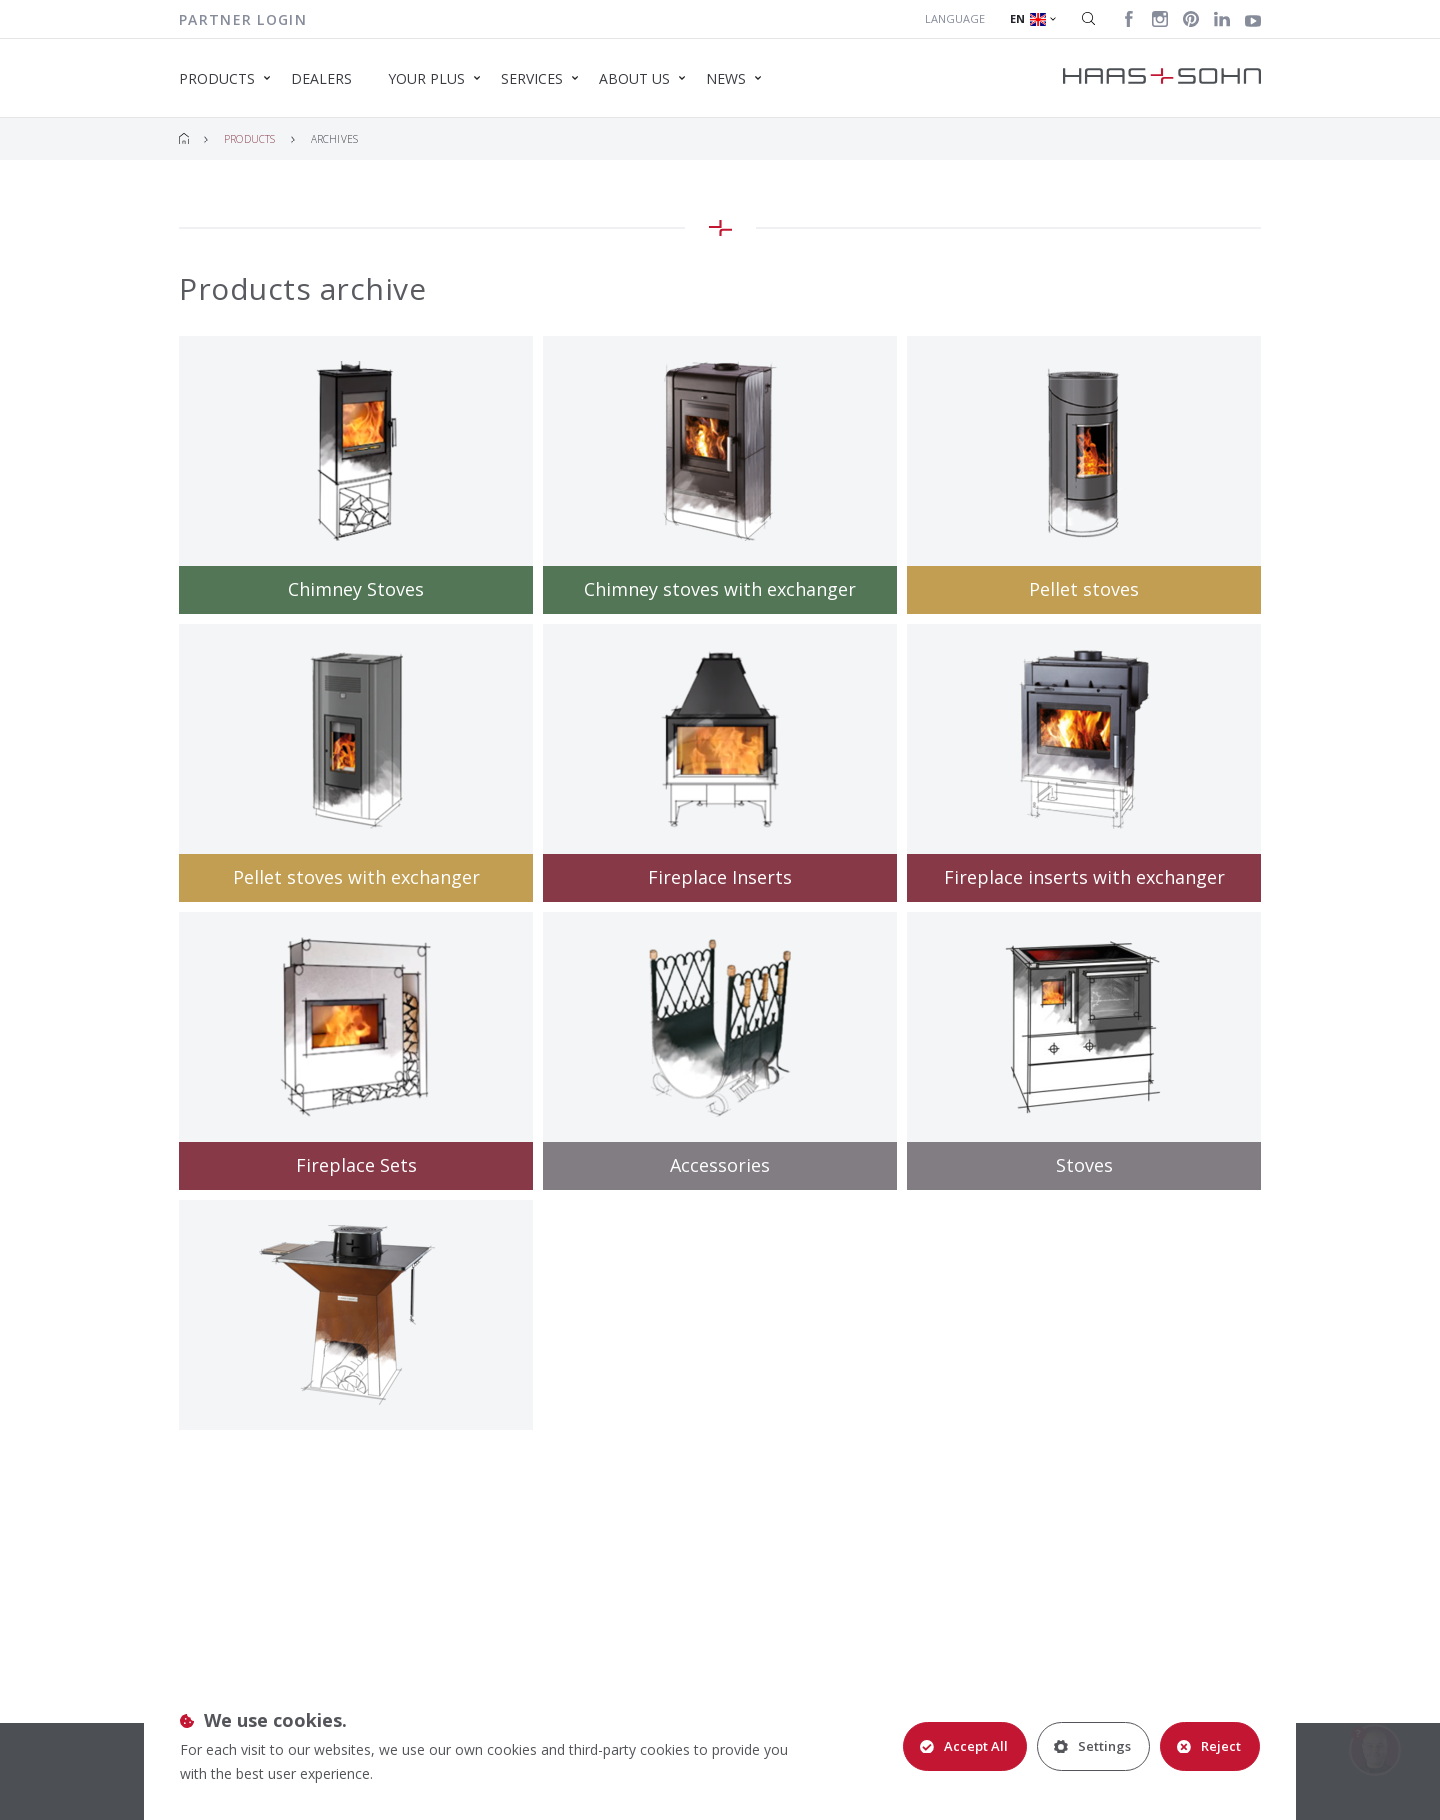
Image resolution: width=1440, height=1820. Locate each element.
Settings (1092, 1746)
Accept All (964, 1746)
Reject (1209, 1746)
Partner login (243, 19)
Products (250, 139)
